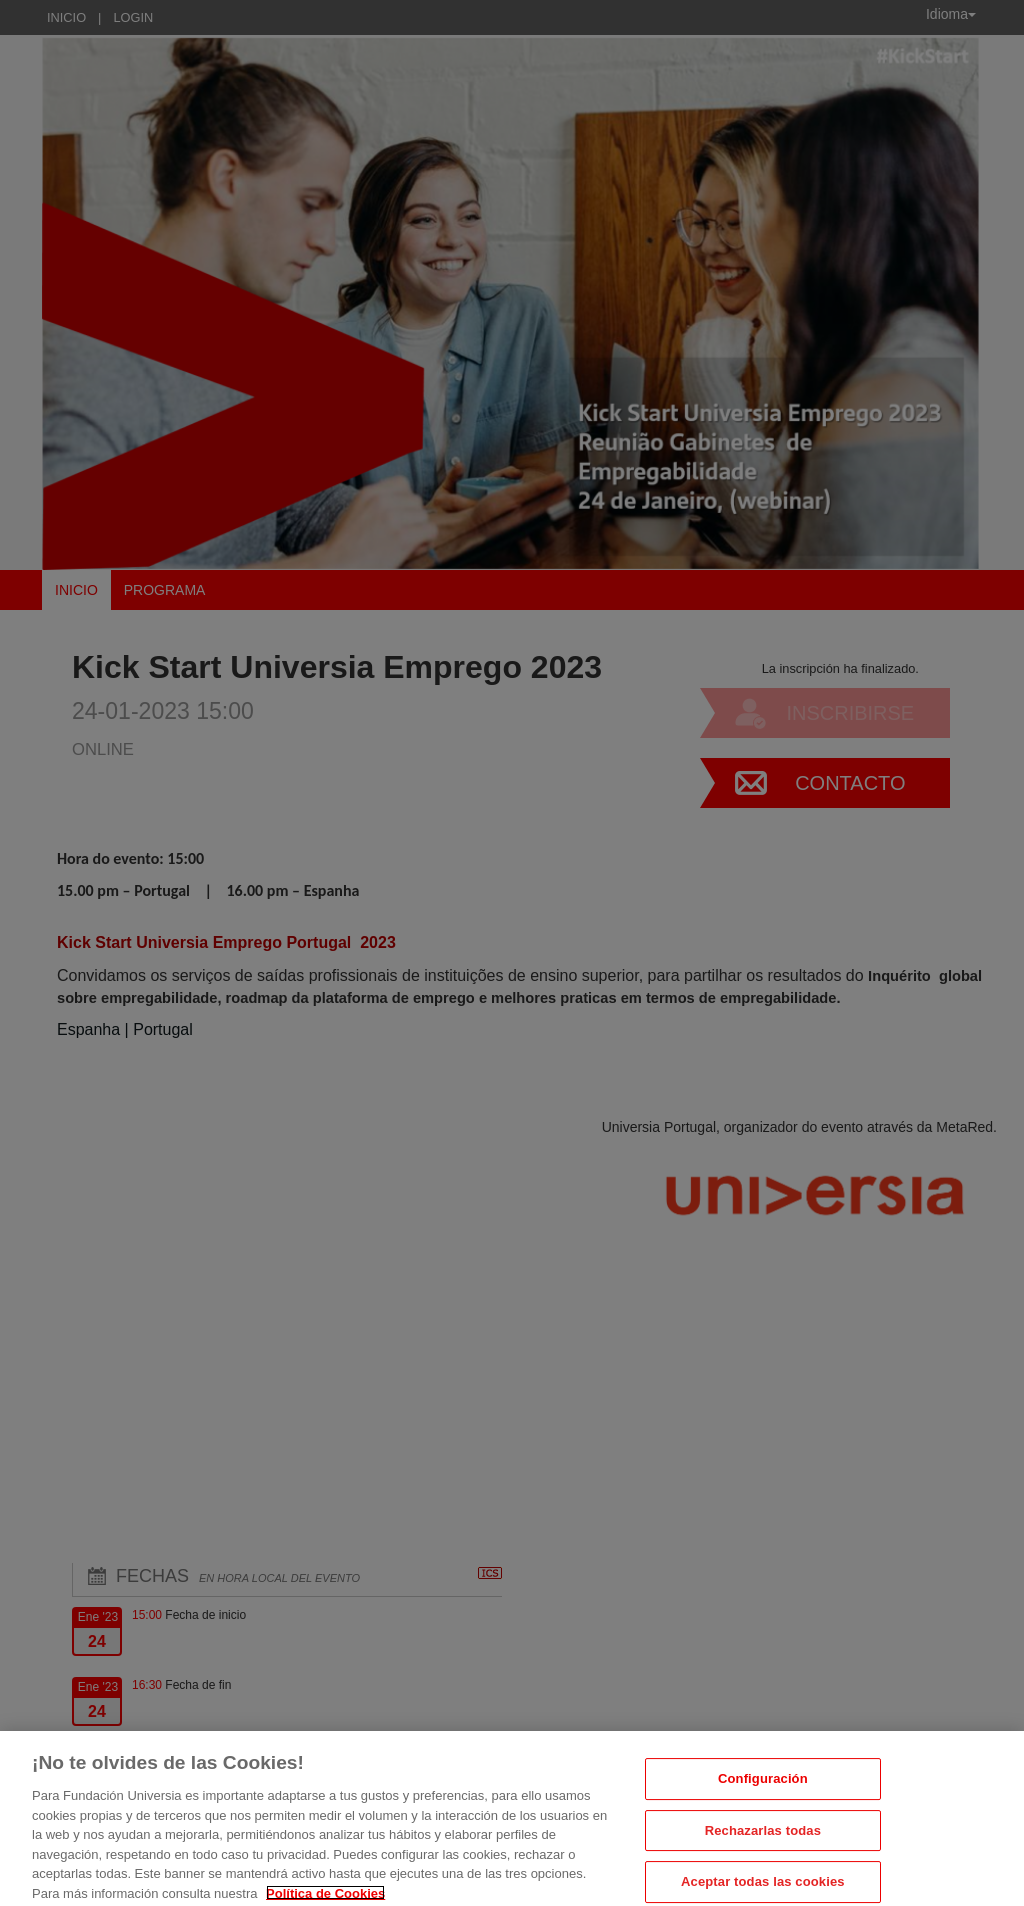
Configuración (763, 1790)
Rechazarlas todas (763, 1841)
